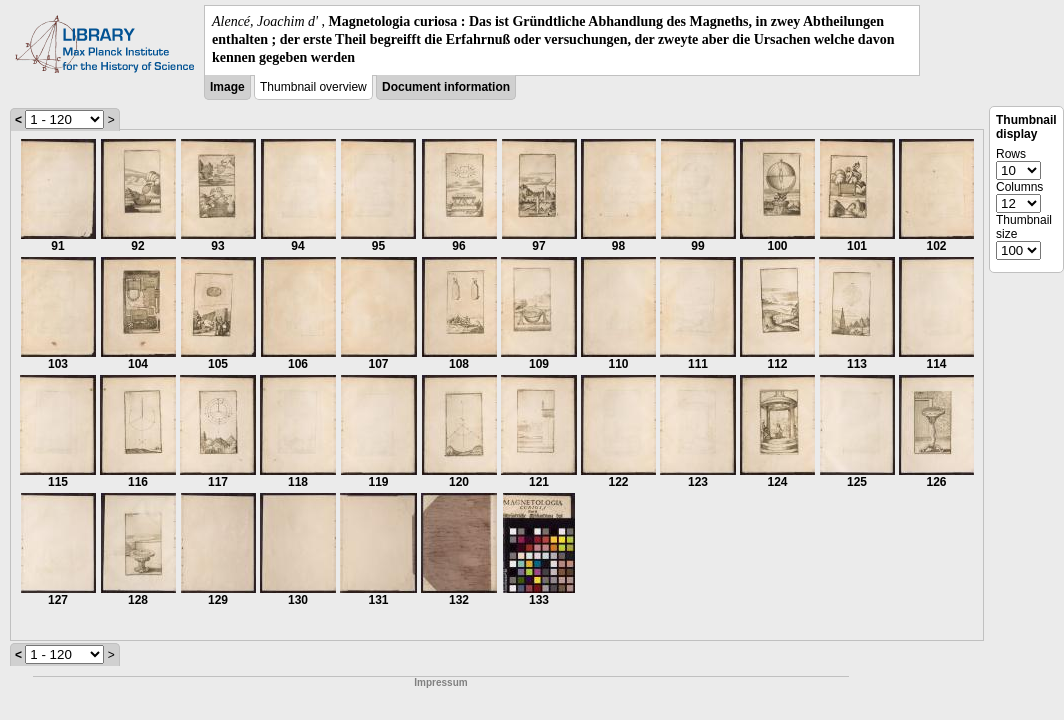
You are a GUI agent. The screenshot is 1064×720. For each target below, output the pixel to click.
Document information (446, 87)
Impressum (440, 682)
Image (227, 87)
